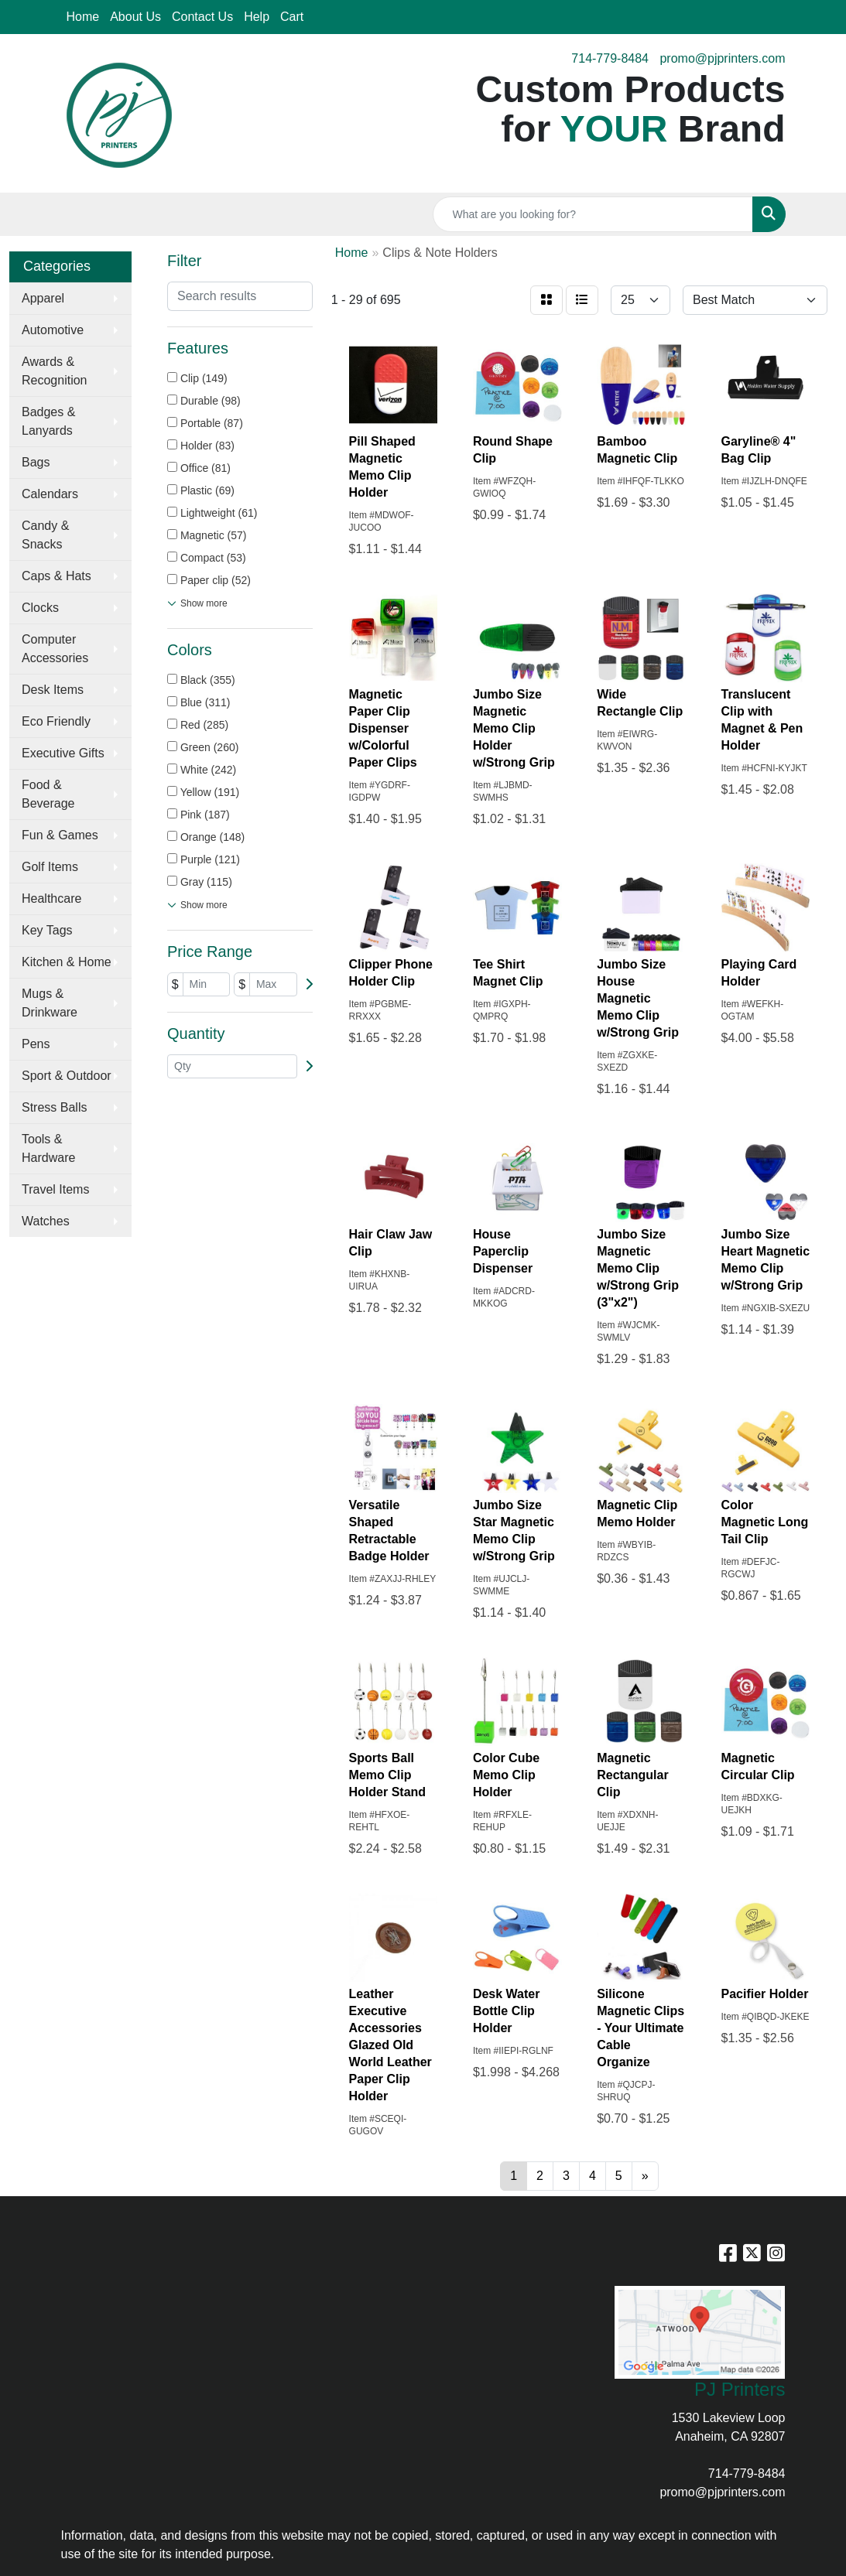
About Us (135, 16)
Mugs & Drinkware (49, 1003)
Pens (36, 1044)
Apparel (43, 298)
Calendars (50, 494)
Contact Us (202, 16)
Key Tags (47, 930)
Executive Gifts (63, 753)
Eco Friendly (56, 721)
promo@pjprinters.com (722, 58)
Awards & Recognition (54, 371)
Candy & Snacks (45, 535)
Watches (46, 1221)
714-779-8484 (610, 58)
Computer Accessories (55, 648)
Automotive (53, 330)
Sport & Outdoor (66, 1075)
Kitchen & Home (66, 962)
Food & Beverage (48, 794)
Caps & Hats (56, 576)
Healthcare (51, 898)
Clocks (40, 607)
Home (83, 16)
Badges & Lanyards (48, 421)
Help (256, 16)
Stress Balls (54, 1107)
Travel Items (55, 1189)
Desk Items (53, 689)
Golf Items (50, 866)
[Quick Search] (593, 214)
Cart (291, 16)
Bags (36, 462)
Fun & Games (60, 835)
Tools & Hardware (48, 1148)
